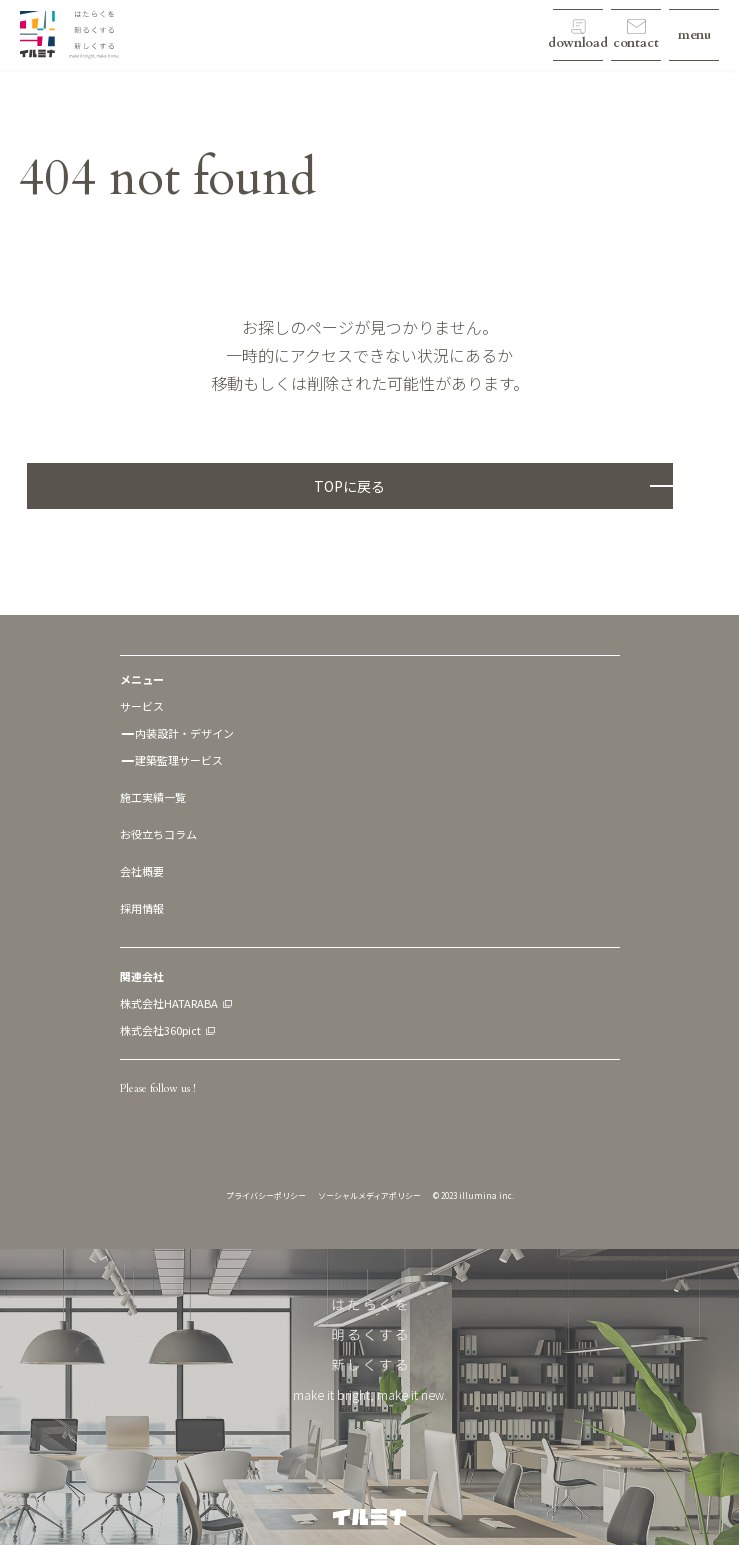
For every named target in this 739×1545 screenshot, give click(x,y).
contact (636, 43)
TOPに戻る (349, 486)
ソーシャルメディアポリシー (369, 1195)
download (578, 43)
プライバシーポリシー (266, 1195)
